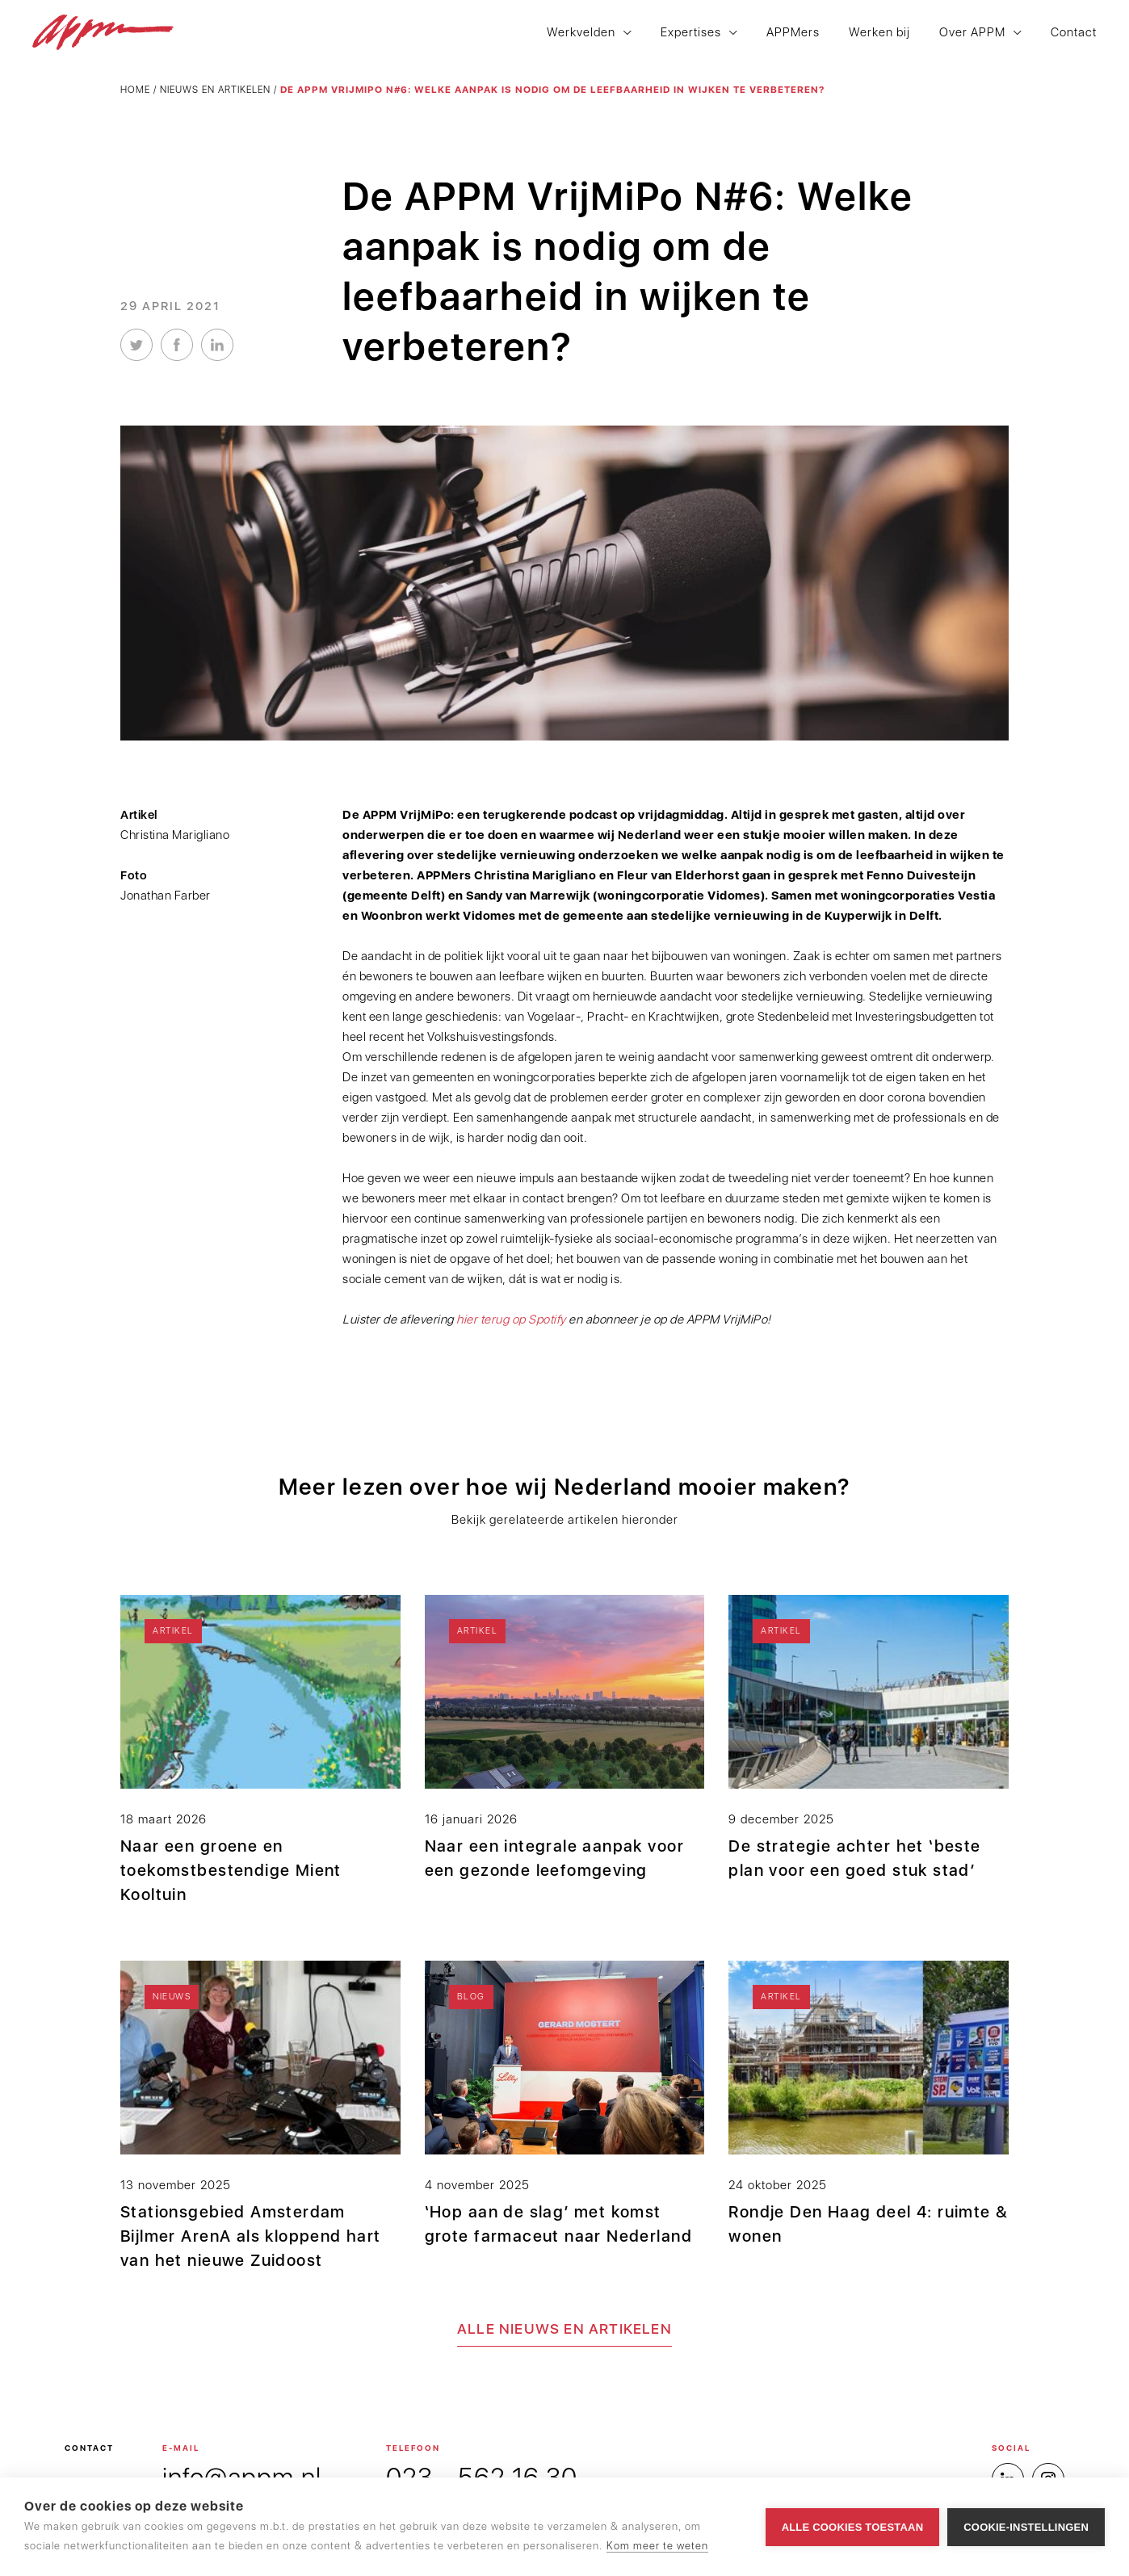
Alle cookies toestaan (853, 2527)
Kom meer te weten (657, 2546)
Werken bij (879, 33)
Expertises (691, 33)
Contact (1074, 33)
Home (135, 89)
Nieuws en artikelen (215, 89)
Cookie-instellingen (1026, 2527)
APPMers (793, 33)
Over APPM (972, 33)
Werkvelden (581, 33)
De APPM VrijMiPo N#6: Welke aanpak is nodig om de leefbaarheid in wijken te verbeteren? (552, 89)
